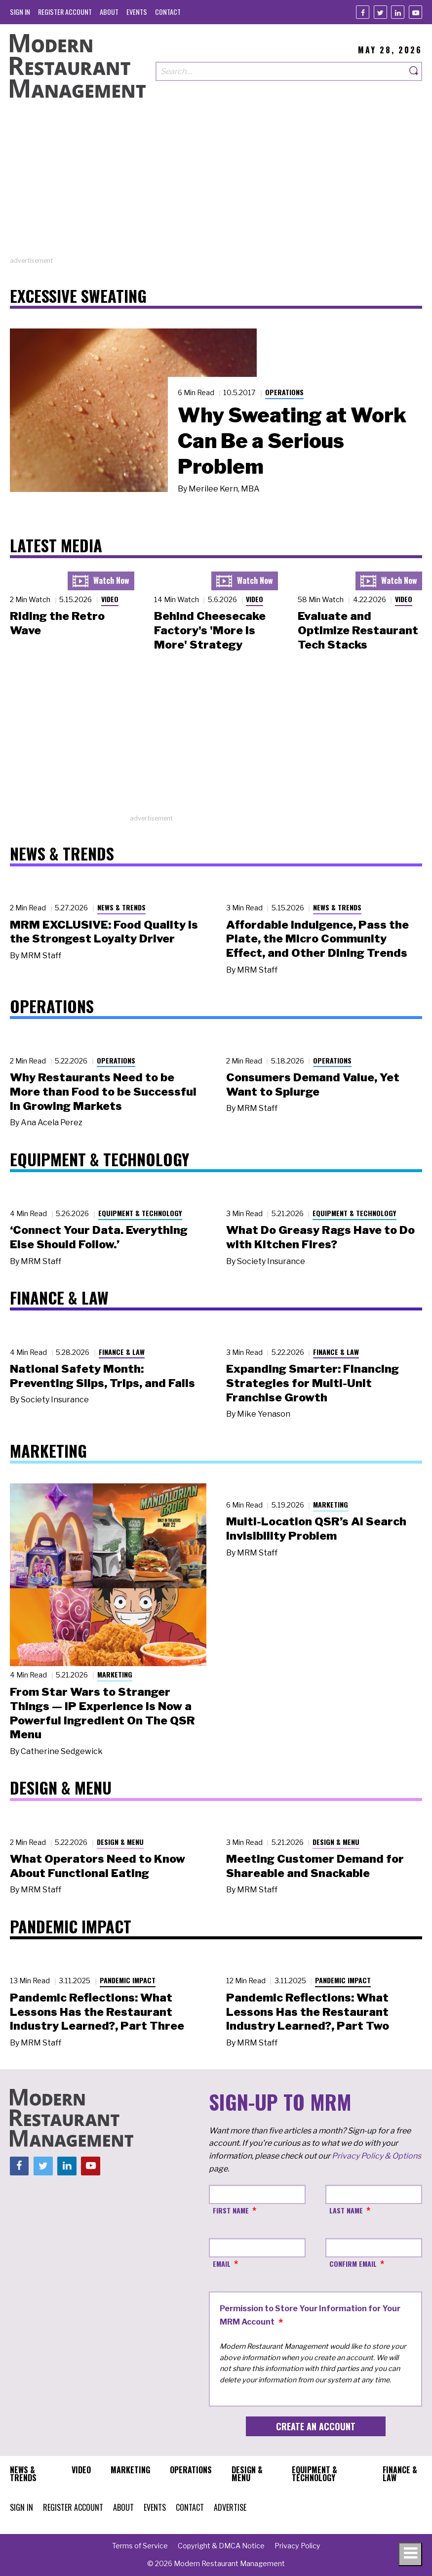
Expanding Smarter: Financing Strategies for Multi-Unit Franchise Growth (312, 1383)
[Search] (414, 71)
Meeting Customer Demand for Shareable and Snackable (315, 1866)
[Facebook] (362, 12)
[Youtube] (415, 12)
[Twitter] (380, 12)
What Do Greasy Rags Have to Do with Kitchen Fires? (320, 1237)
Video (109, 599)
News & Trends (121, 907)
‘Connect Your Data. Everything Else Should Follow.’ (99, 1237)
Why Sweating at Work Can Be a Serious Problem (292, 441)
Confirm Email (353, 2263)
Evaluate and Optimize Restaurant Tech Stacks (358, 630)
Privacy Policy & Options (376, 2156)
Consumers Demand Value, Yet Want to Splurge (312, 1084)
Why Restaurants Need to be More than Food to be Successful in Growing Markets (103, 1091)
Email (222, 2263)
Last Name (346, 2210)
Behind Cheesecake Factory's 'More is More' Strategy (210, 630)
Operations (284, 392)
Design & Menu (120, 1842)
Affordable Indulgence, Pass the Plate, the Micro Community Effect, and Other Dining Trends (317, 939)
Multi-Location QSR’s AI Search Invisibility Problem (316, 1528)
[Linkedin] (397, 12)
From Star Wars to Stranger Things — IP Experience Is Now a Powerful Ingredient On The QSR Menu (102, 1713)
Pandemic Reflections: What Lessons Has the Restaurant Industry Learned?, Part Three (97, 2012)
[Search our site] (281, 71)
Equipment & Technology (140, 1213)
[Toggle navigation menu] (410, 2554)
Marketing (114, 1674)
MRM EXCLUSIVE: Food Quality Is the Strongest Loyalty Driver (104, 932)
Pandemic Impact (128, 1980)
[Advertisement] (216, 187)
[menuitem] (20, 11)
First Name (231, 2210)
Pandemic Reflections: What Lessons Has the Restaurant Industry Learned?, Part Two (307, 2012)
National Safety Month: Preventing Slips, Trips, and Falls (102, 1376)
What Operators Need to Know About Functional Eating (97, 1866)
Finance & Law (122, 1352)
